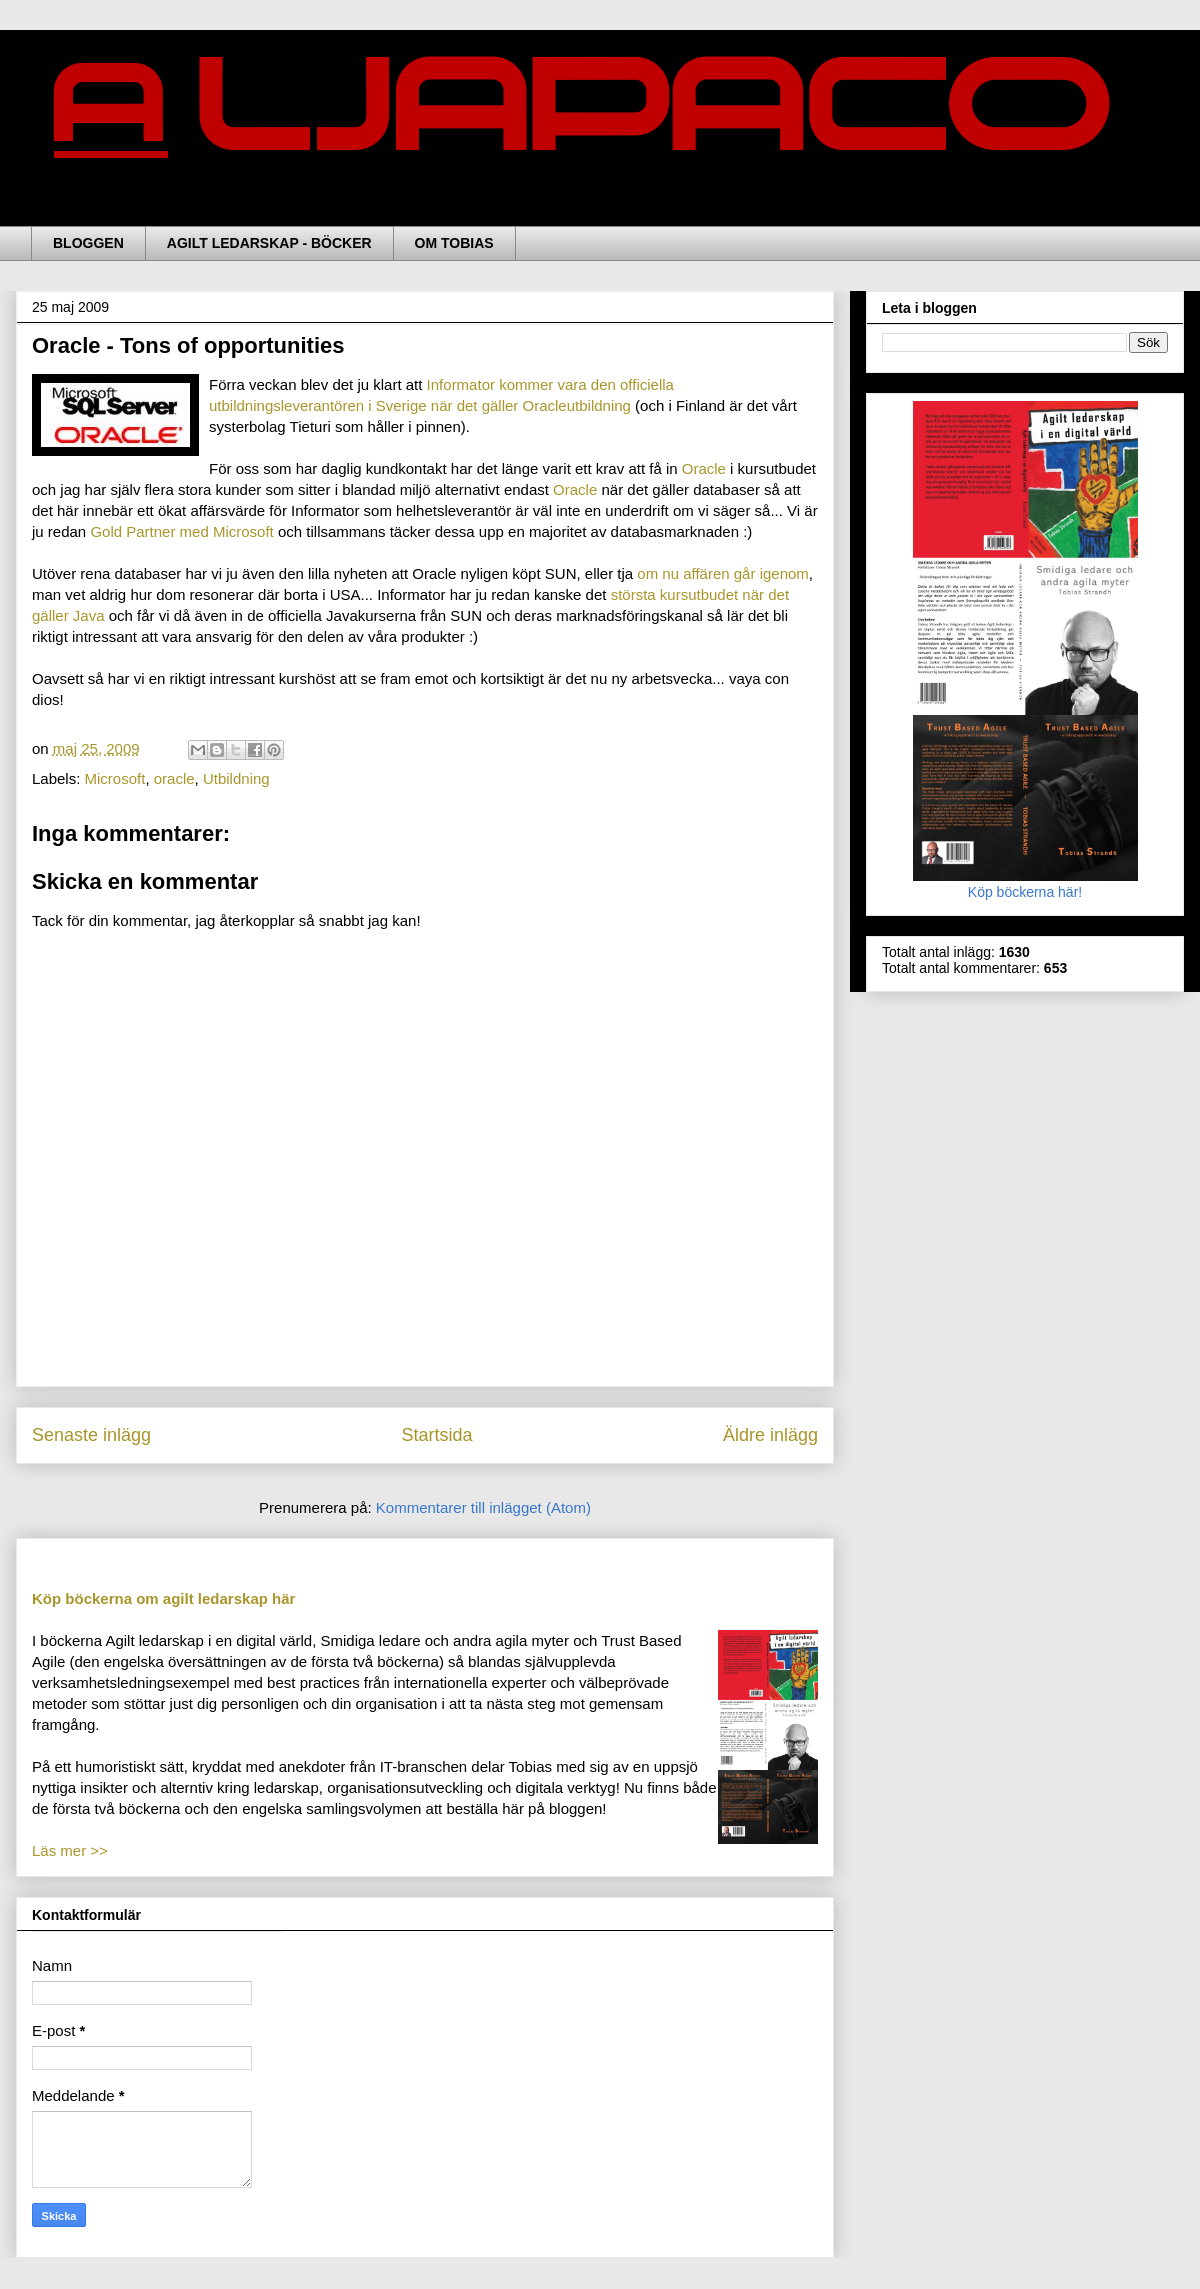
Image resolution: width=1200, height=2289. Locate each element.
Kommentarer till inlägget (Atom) (483, 1507)
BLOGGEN (88, 243)
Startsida (436, 1435)
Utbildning (236, 778)
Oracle (706, 468)
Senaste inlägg (91, 1435)
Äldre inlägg (770, 1435)
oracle (174, 778)
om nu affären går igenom (723, 573)
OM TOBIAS (454, 243)
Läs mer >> (70, 1850)
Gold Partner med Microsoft (184, 531)
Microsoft (115, 778)
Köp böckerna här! (1025, 884)
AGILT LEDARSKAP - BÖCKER (269, 243)
